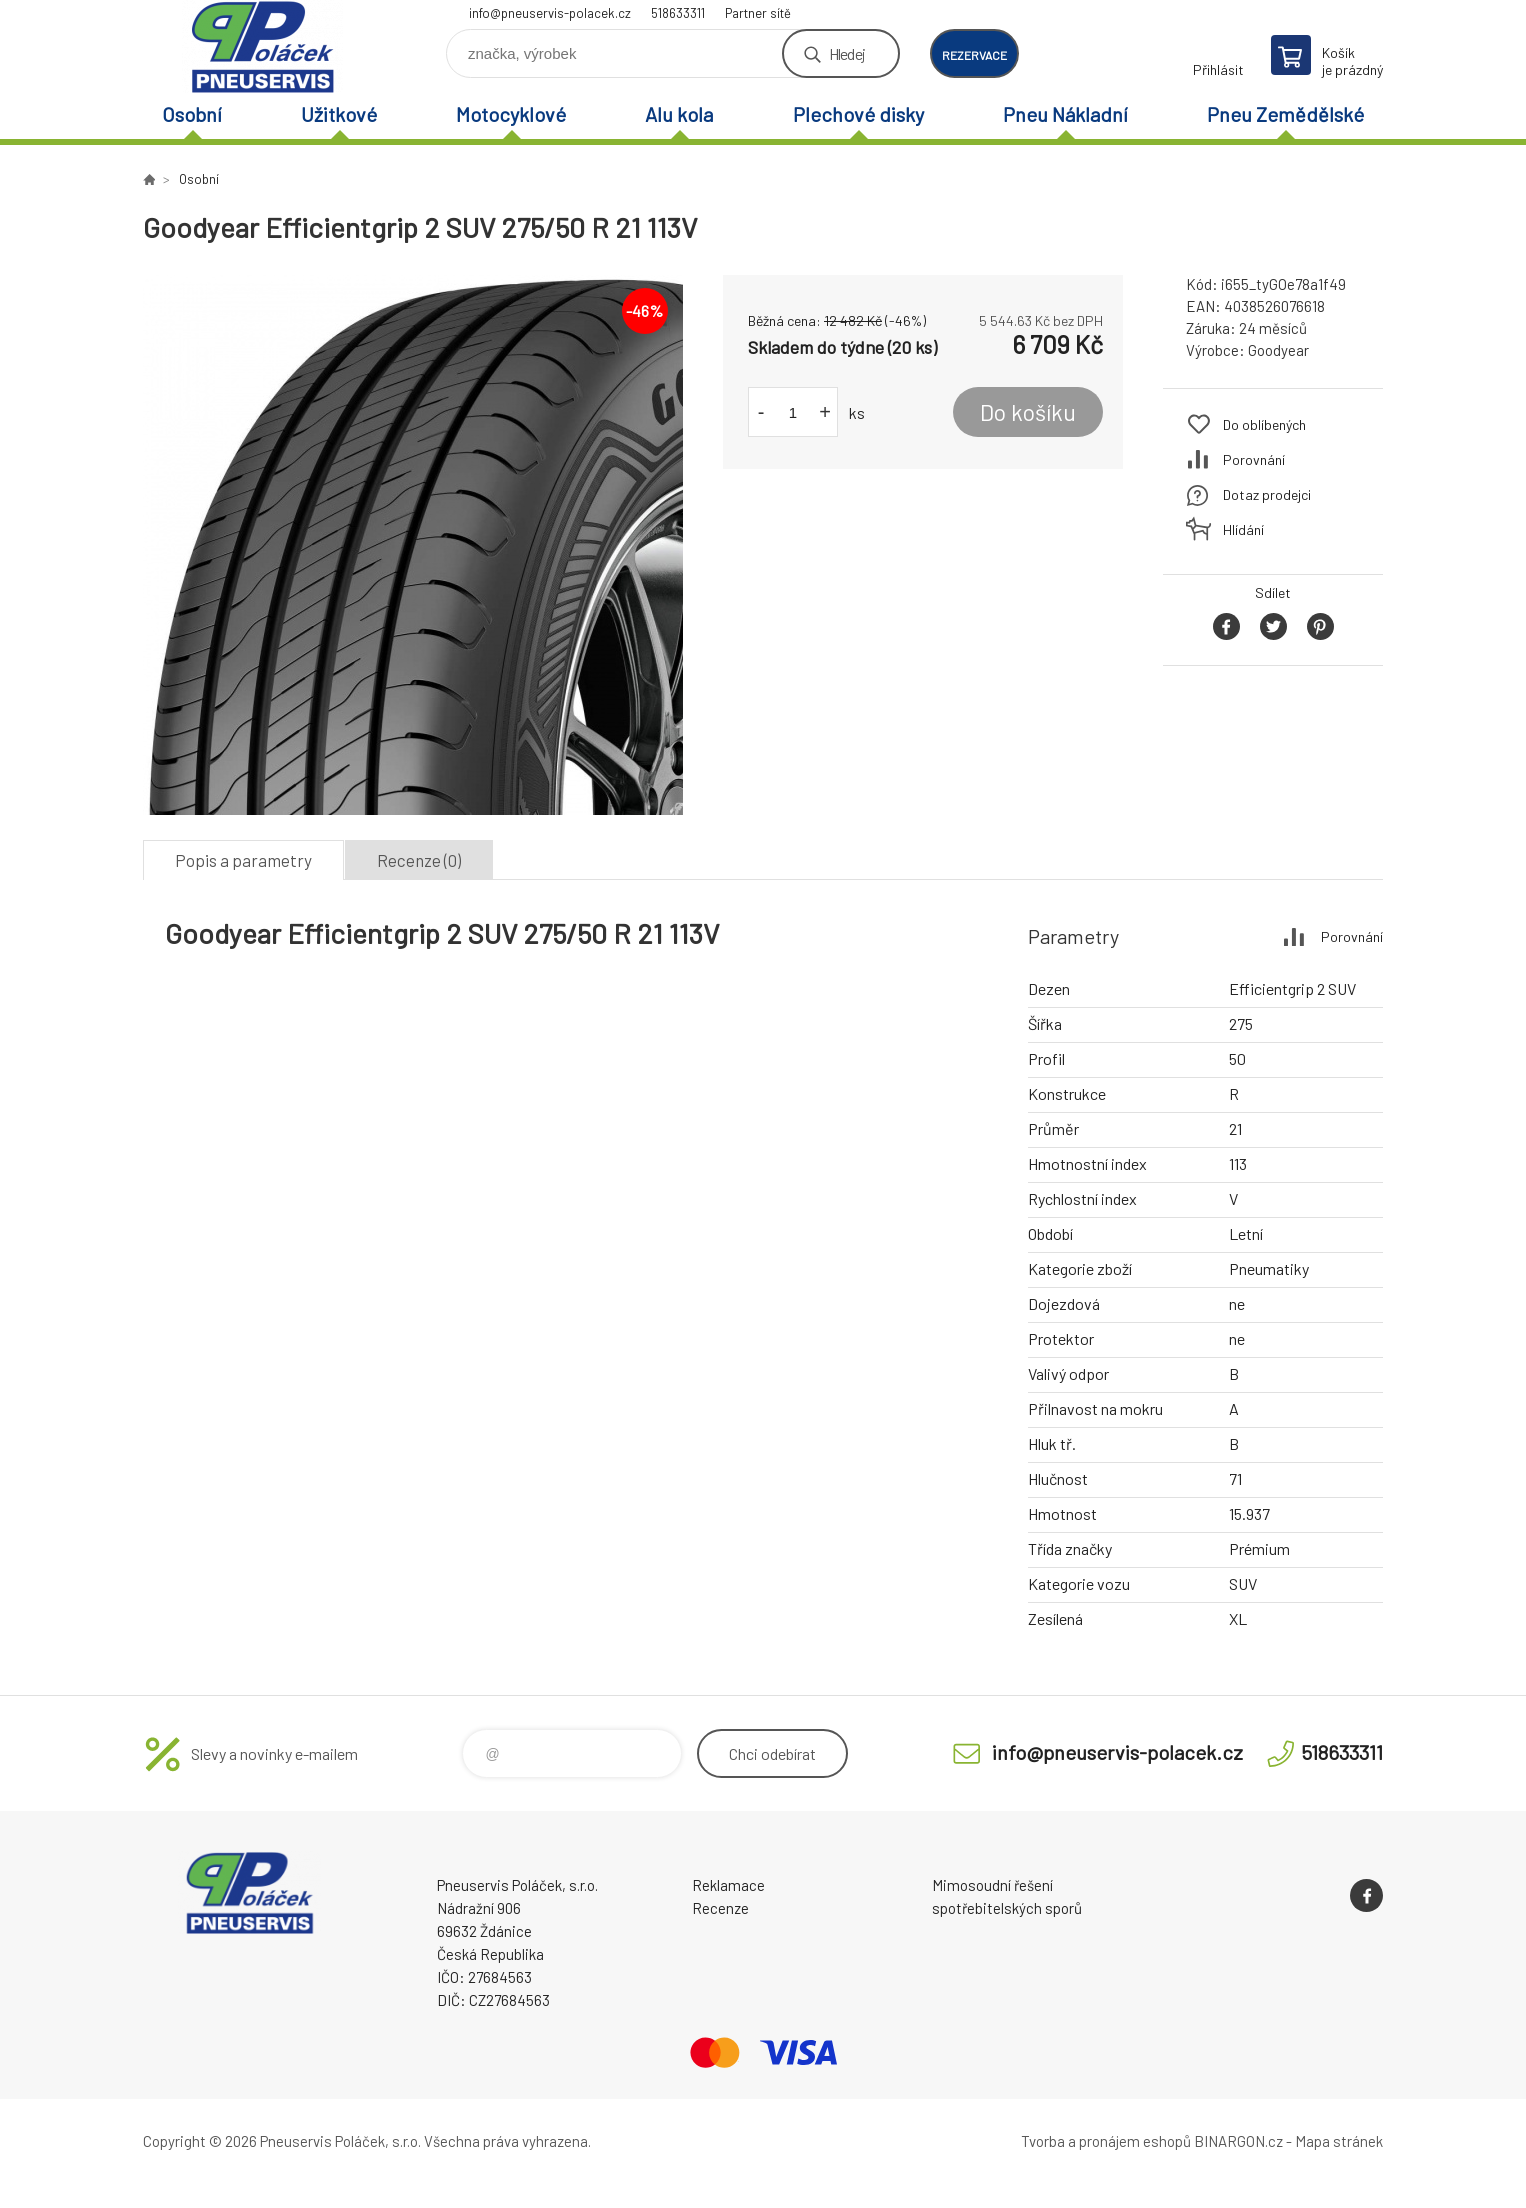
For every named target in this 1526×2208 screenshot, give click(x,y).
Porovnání (1254, 459)
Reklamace (728, 1885)
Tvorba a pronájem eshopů (1106, 2141)
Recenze (720, 1908)
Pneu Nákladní (1065, 114)
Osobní (192, 114)
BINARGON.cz (1238, 2141)
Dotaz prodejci (1267, 494)
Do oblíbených (1264, 424)
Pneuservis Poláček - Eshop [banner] (263, 46)
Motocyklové (511, 114)
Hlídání (1243, 529)
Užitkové (339, 114)
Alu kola (679, 114)
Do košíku (1028, 412)
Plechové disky (858, 114)
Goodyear (1278, 350)
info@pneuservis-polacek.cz (550, 13)
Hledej (847, 53)
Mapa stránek (1339, 2141)
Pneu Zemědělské (1285, 114)
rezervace (974, 55)
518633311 (678, 13)
